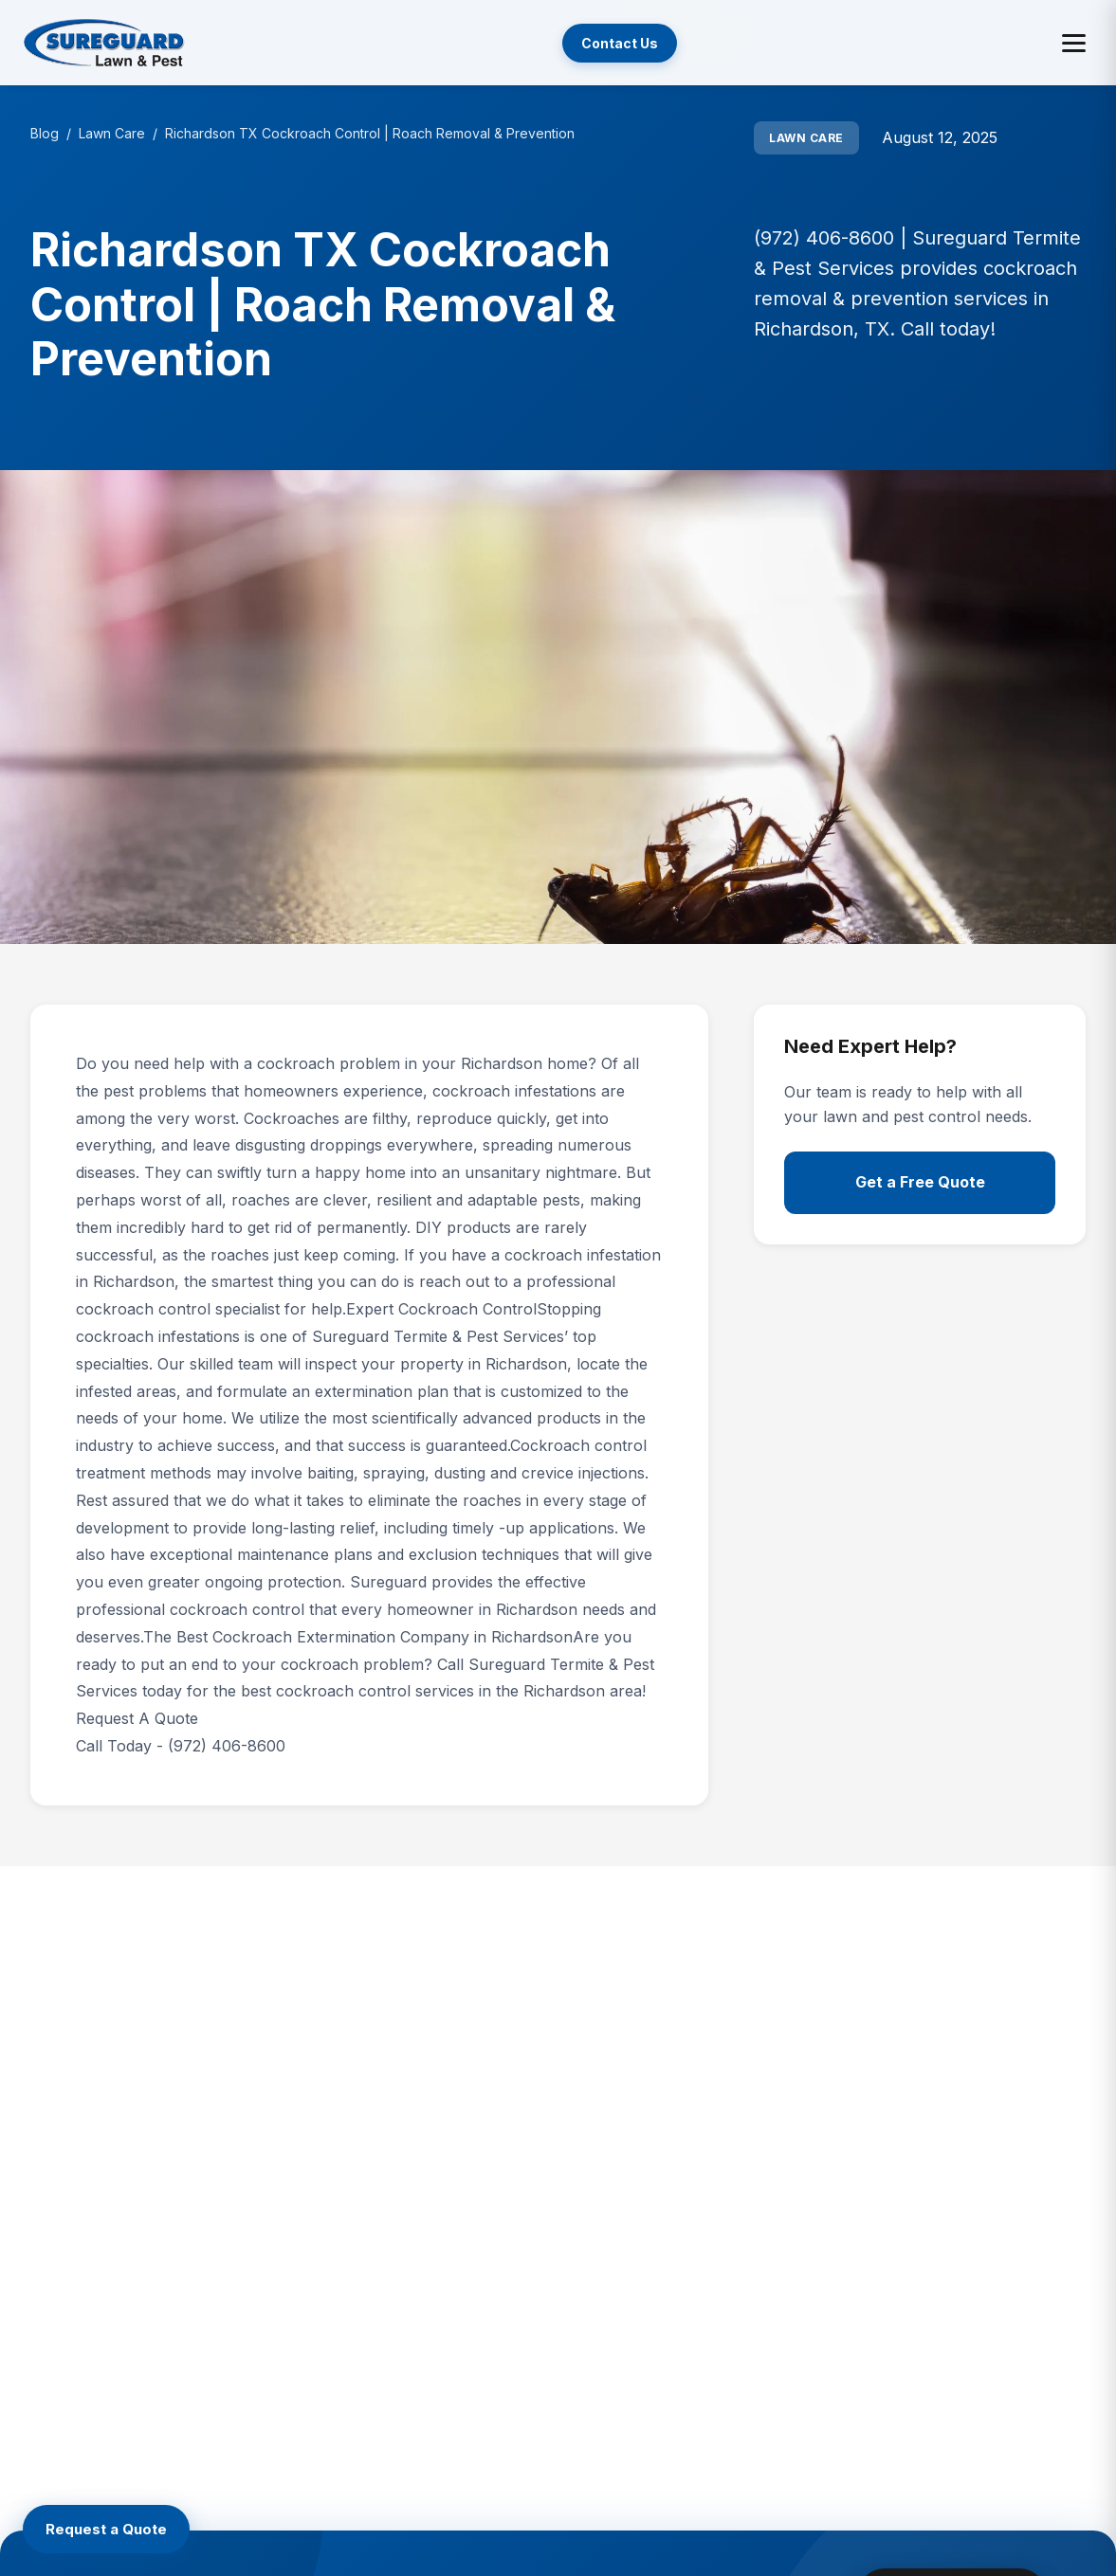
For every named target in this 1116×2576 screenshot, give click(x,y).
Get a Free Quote (920, 1181)
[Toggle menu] (1073, 43)
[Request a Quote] (106, 2529)
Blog (44, 133)
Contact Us (619, 43)
